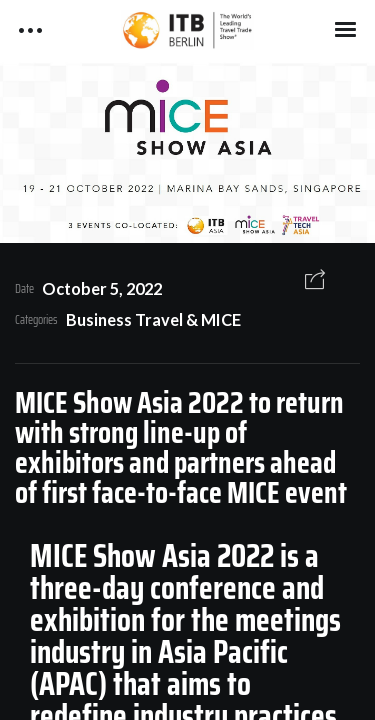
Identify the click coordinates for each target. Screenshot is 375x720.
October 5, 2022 (102, 288)
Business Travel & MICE (153, 319)
